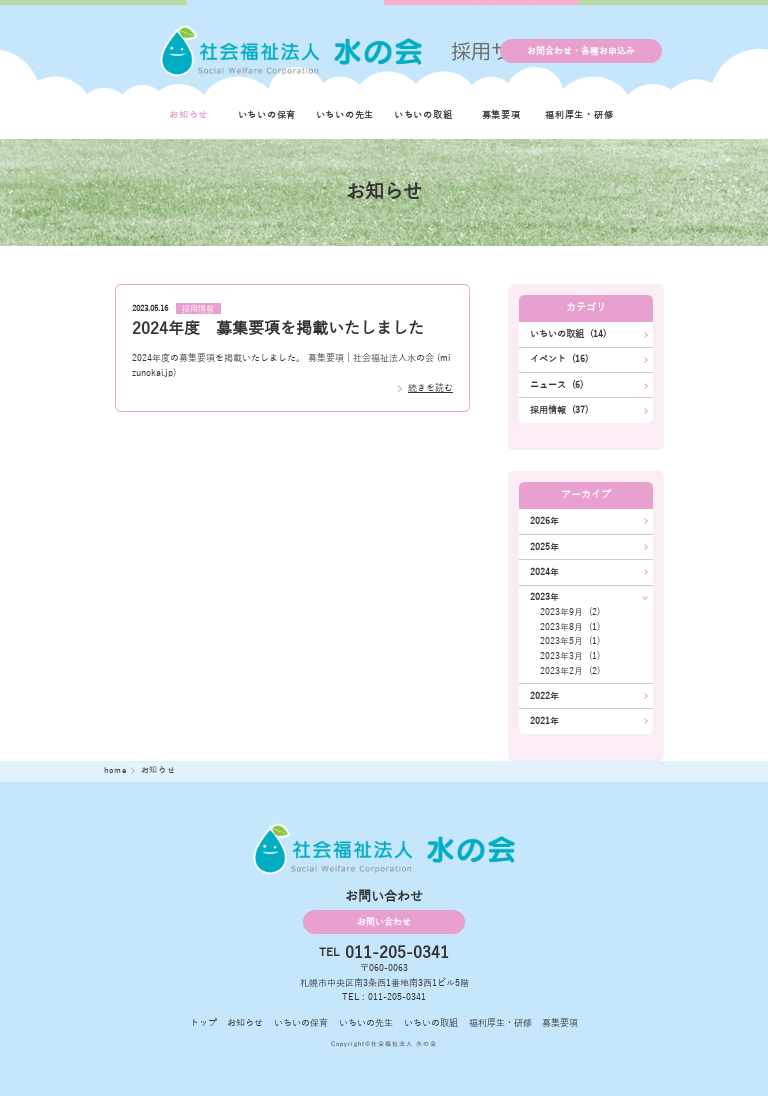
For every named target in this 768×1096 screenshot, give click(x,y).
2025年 (544, 547)
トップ (203, 1023)
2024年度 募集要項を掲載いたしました (278, 329)
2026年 (544, 521)
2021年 (544, 721)
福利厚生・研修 (579, 115)
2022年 (544, 696)
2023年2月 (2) (570, 671)
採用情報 (198, 308)
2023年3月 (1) (570, 656)
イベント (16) (559, 359)
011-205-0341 (397, 953)
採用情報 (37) (559, 410)
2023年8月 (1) (570, 627)
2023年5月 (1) (570, 641)
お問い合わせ (384, 922)
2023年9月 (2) (570, 612)
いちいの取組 (423, 115)
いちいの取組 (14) (568, 334)
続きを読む (430, 388)
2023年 (544, 597)
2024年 (544, 572)
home (116, 770)
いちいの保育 (267, 115)
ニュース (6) (556, 385)
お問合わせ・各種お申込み (581, 51)
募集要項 (501, 115)
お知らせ (188, 115)
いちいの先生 (345, 115)
